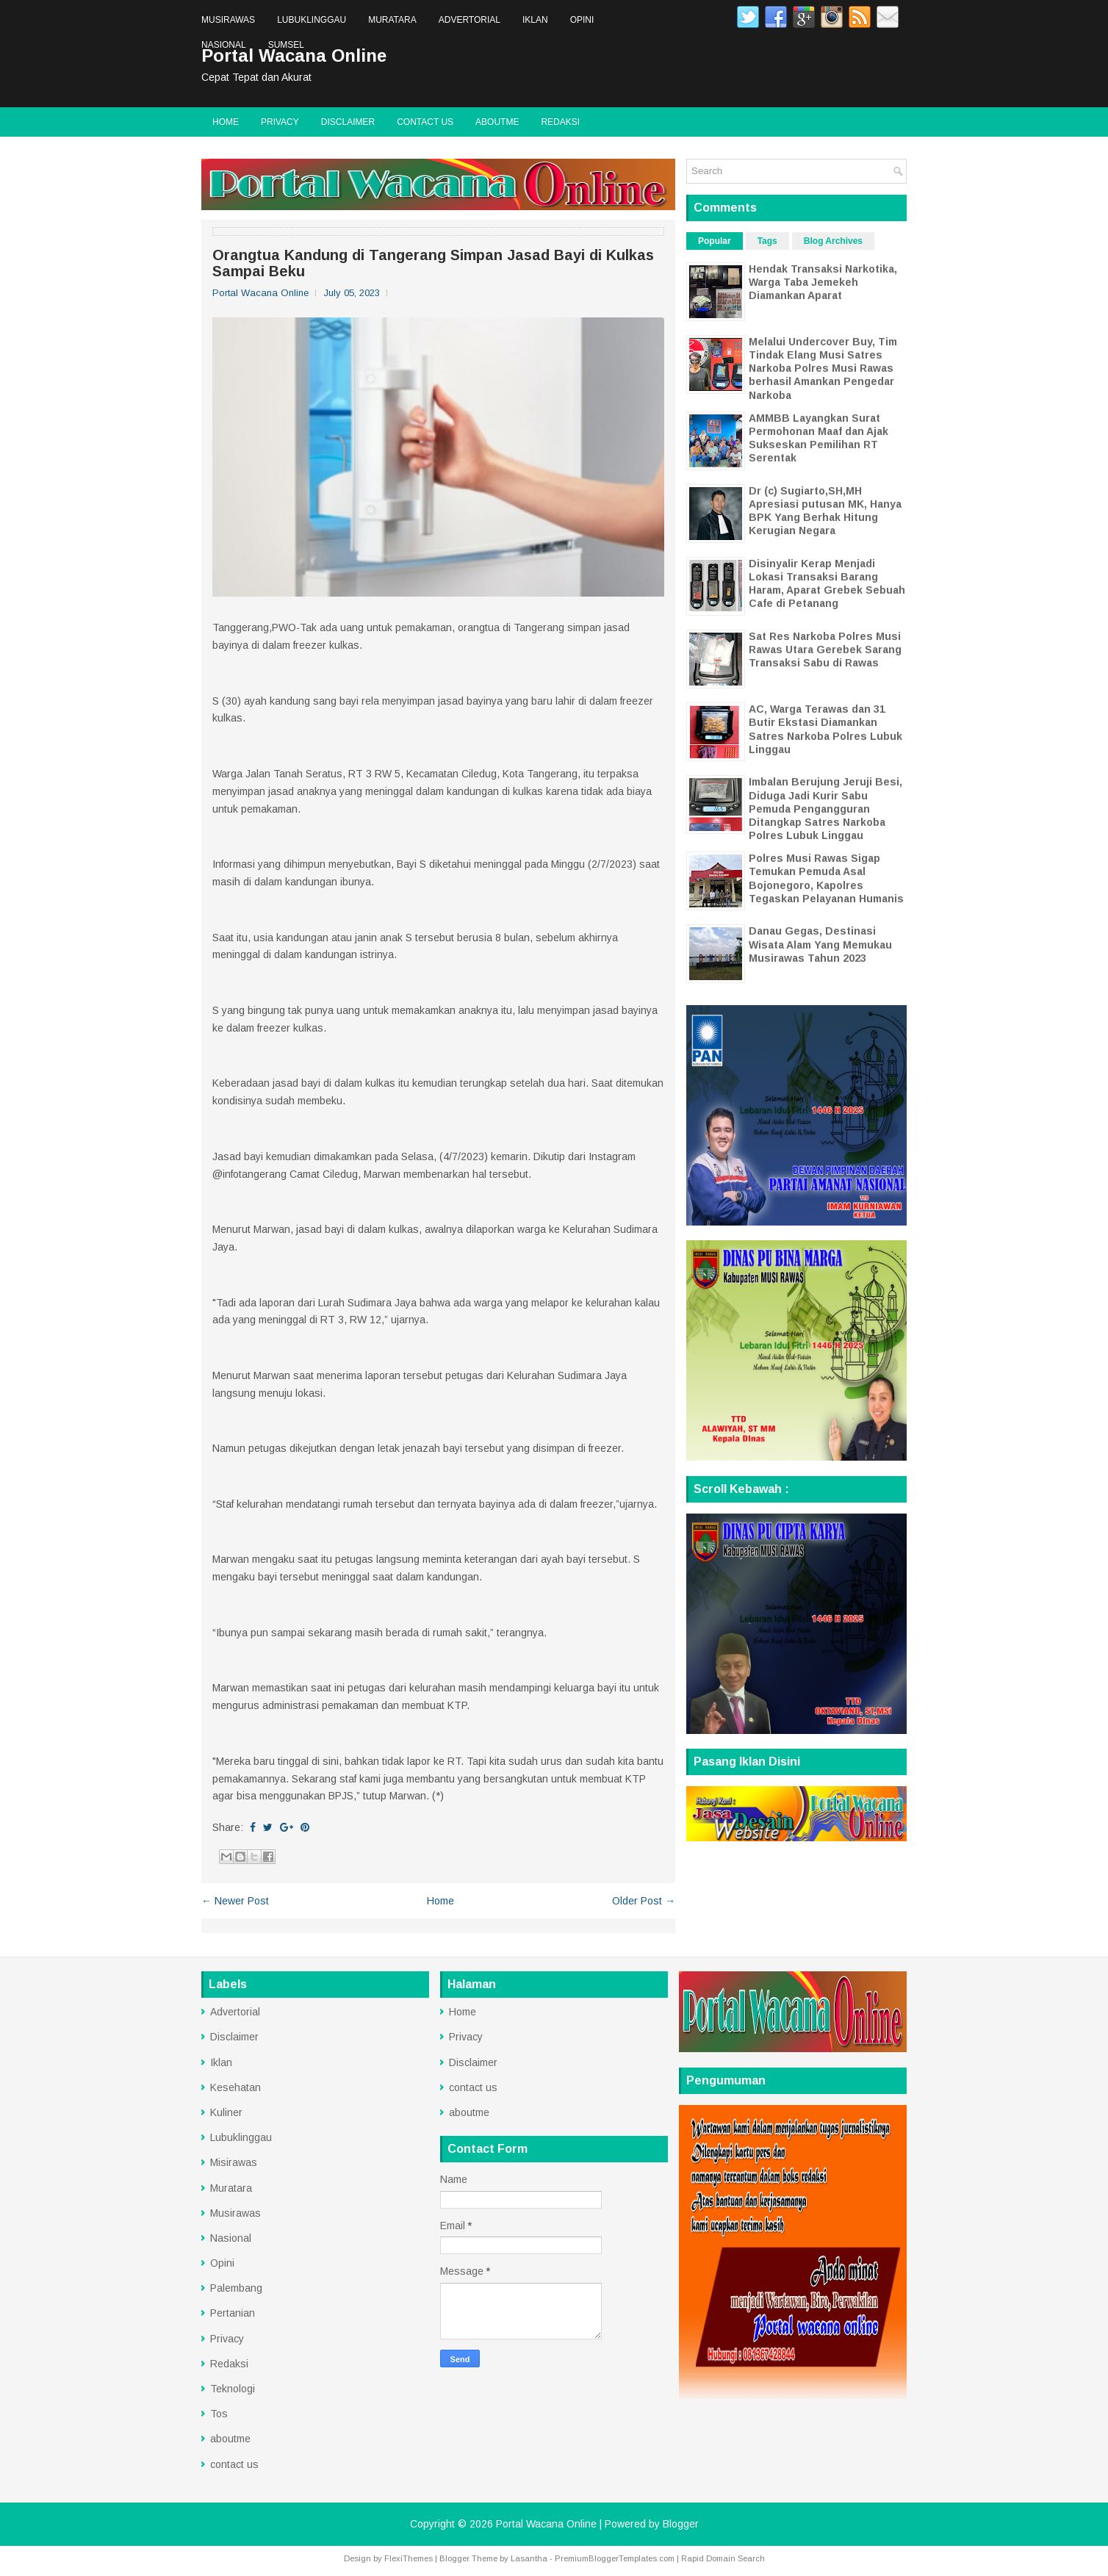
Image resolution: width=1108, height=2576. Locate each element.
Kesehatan (235, 2087)
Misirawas (233, 2162)
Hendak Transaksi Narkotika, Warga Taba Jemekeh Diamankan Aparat (823, 282)
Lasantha (529, 2558)
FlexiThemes (408, 2558)
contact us (425, 122)
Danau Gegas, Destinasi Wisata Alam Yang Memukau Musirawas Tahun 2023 (820, 944)
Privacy (280, 122)
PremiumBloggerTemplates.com (614, 2558)
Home (225, 122)
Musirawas (228, 20)
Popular (714, 241)
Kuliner (226, 2112)
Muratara (392, 20)
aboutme (497, 122)
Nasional (223, 45)
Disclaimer (348, 122)
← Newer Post (235, 1901)
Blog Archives (833, 241)
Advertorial (469, 20)
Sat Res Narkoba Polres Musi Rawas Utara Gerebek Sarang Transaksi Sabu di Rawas (825, 649)
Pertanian (232, 2313)
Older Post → (643, 1901)
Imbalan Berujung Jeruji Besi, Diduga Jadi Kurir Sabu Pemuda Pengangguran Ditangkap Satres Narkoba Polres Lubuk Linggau (825, 808)
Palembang (236, 2288)
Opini (582, 20)
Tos (219, 2414)
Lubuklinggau (311, 20)
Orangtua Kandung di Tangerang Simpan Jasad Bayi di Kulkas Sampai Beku (433, 263)
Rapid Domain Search (723, 2558)
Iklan (535, 20)
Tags (767, 241)
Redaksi (560, 122)
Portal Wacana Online (546, 2524)
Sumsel (286, 45)
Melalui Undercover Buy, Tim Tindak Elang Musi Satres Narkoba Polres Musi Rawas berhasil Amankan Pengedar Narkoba (823, 368)
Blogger (681, 2524)
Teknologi (232, 2389)
